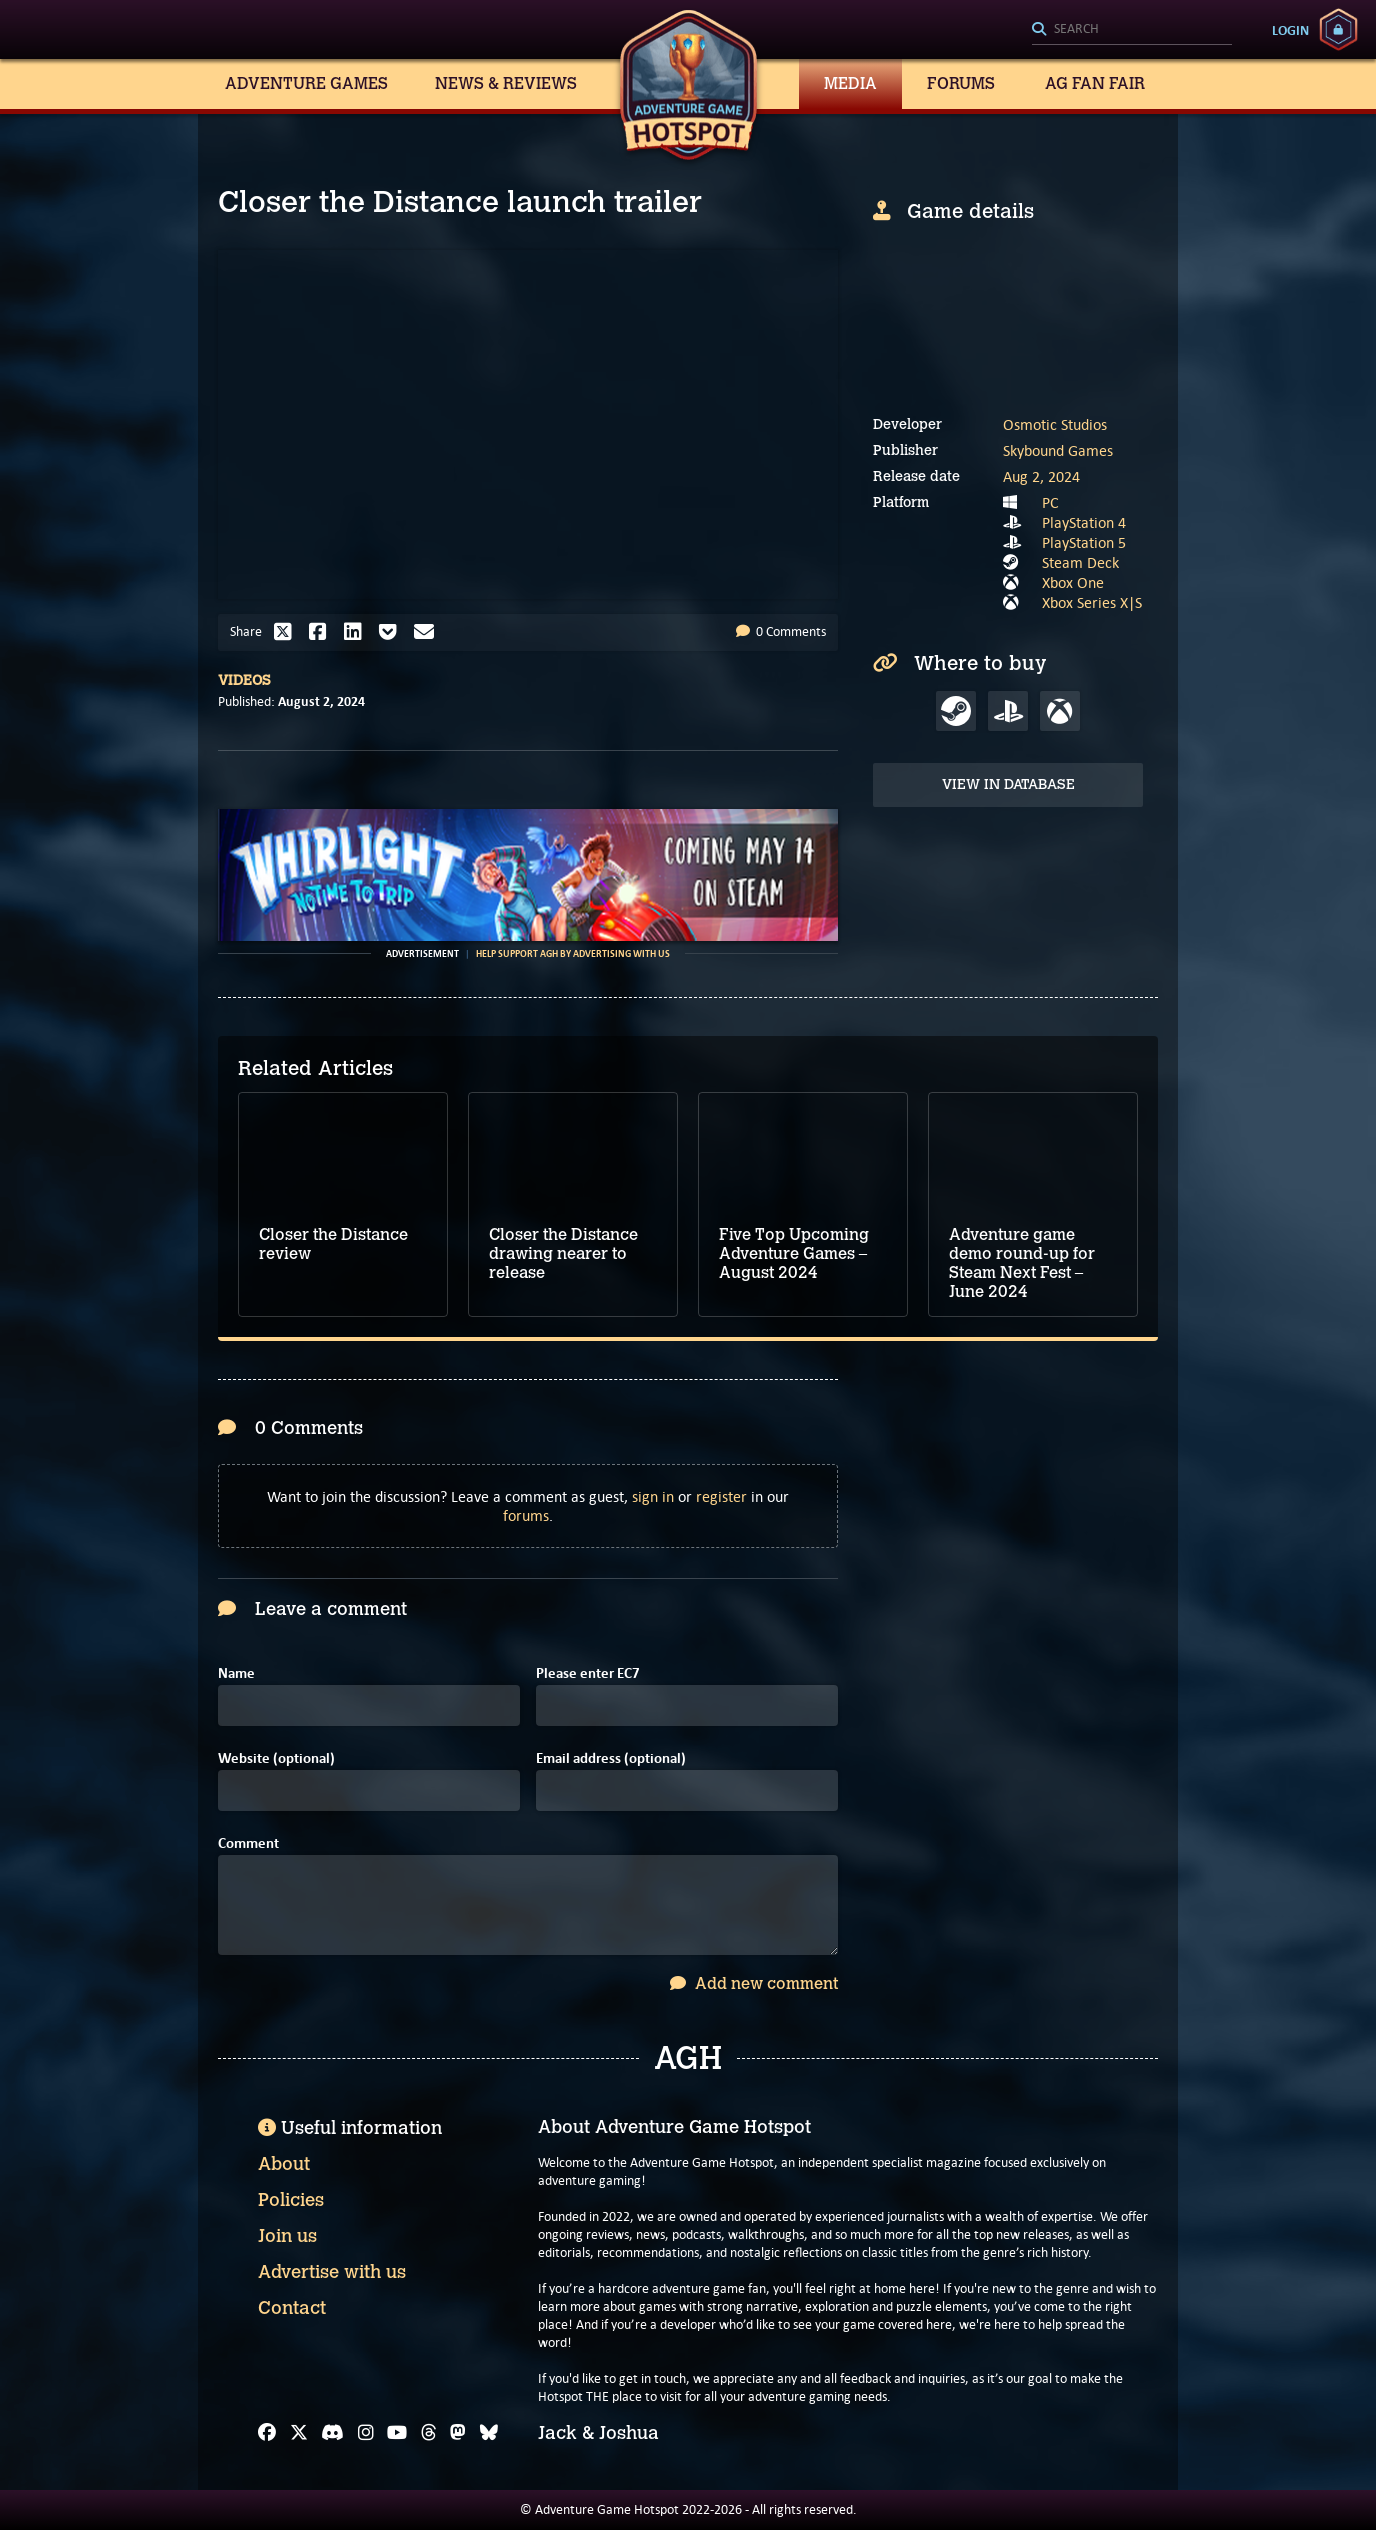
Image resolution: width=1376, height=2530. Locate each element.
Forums (961, 83)
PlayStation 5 (1084, 542)
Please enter (588, 1673)
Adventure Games (306, 83)
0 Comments (781, 631)
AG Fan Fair (1095, 83)
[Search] (1132, 30)
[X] (299, 2433)
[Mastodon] (458, 2433)
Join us (287, 2236)
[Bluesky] (489, 2433)
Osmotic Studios (1055, 424)
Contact (292, 2308)
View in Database (1008, 784)
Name (236, 1673)
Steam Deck (1080, 562)
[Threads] (429, 2433)
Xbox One (1073, 582)
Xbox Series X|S (1092, 602)
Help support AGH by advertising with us (573, 954)
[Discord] (332, 2433)
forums (526, 1515)
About (284, 2164)
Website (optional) (276, 1758)
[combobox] (1132, 30)
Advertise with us (332, 2272)
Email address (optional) (611, 1758)
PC (1050, 502)
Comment (248, 1843)
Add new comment (754, 1983)
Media (850, 83)
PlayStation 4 (1084, 522)
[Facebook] (267, 2433)
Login (1290, 30)
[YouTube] (397, 2433)
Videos (244, 680)
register (721, 1496)
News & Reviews (506, 83)
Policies (291, 2200)
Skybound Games (1058, 450)
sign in (653, 1496)
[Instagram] (366, 2433)
